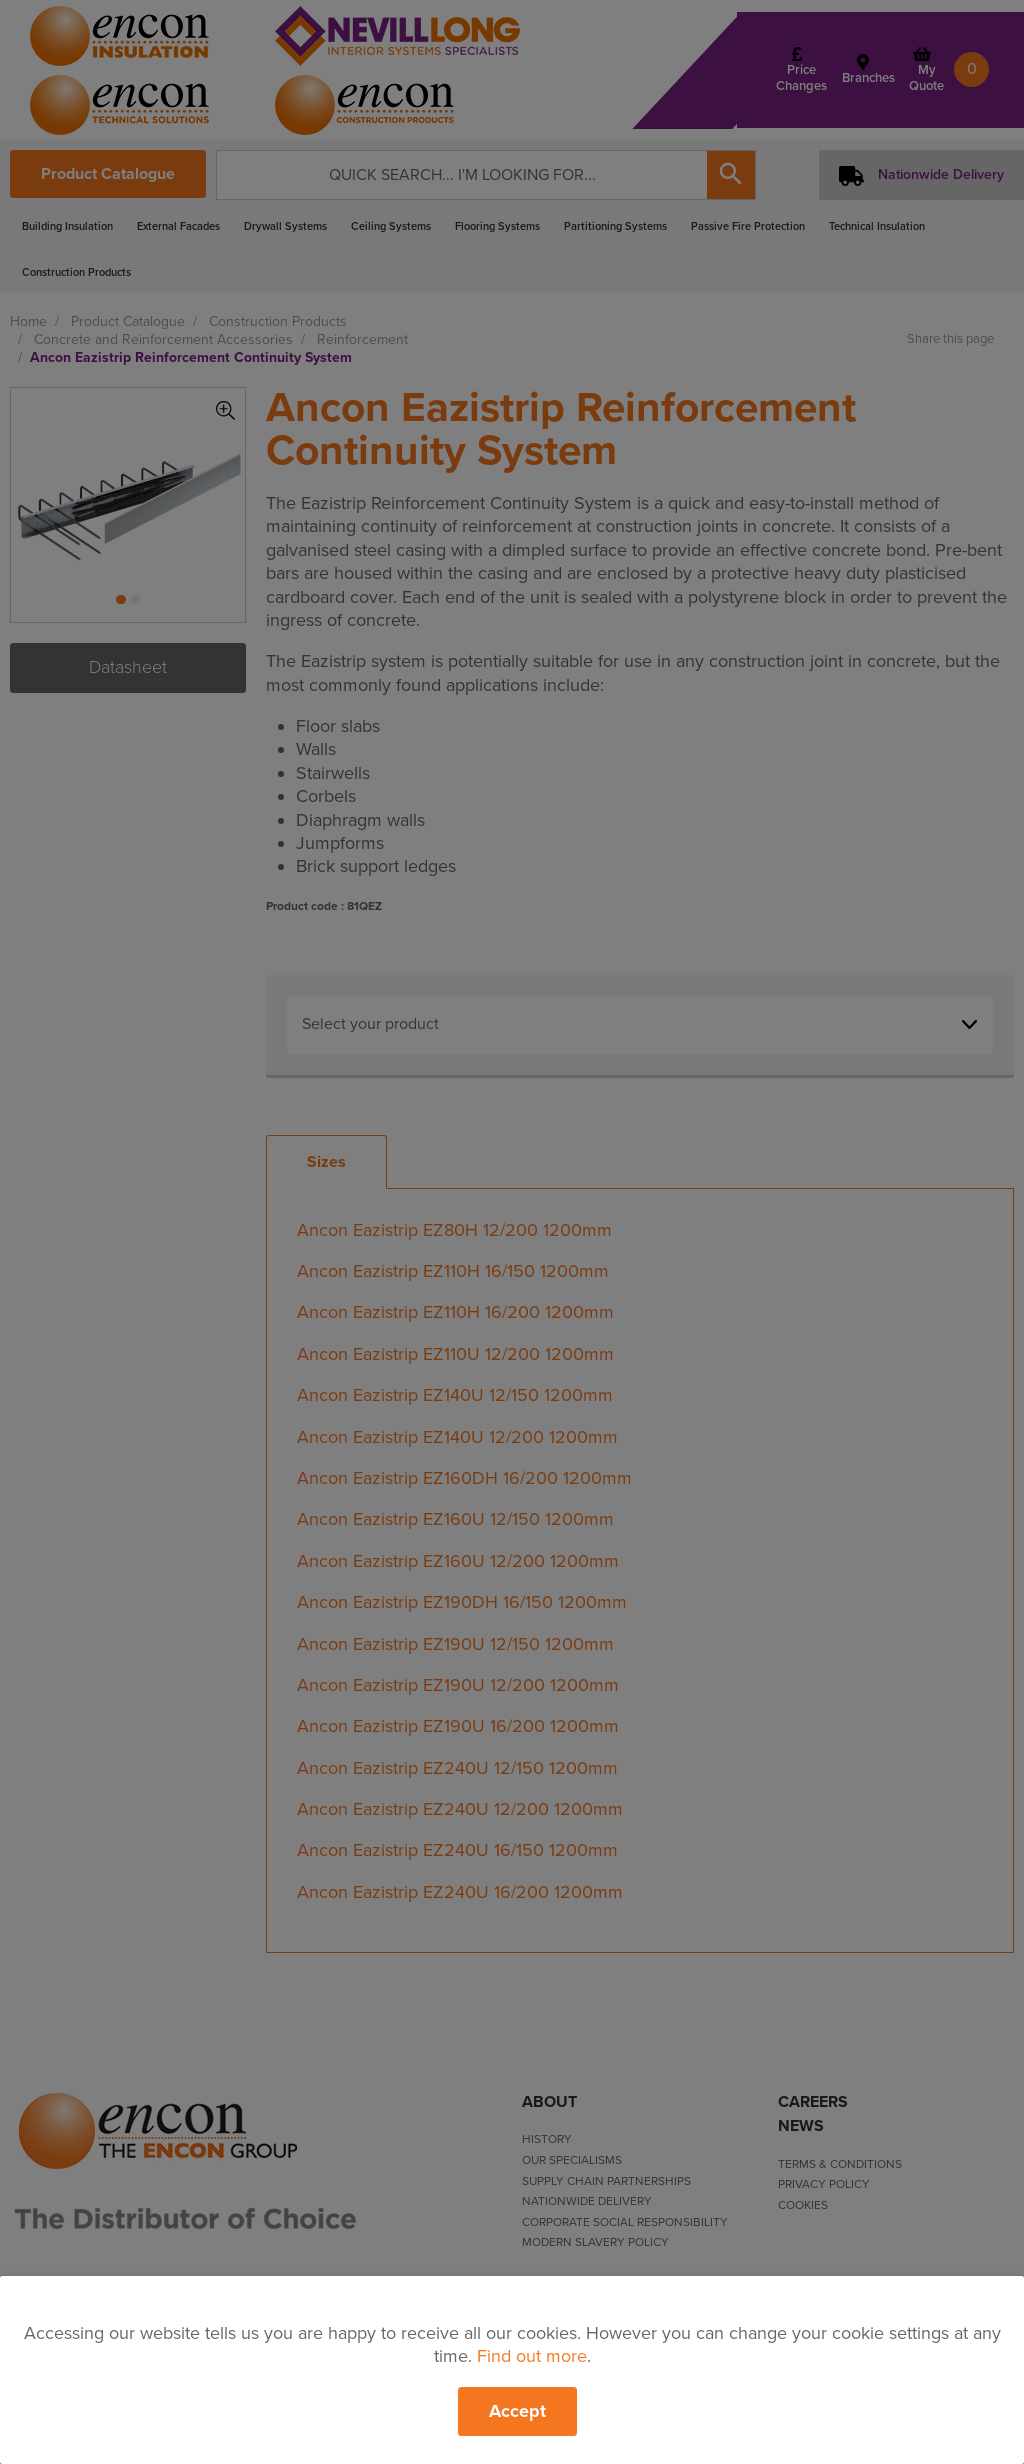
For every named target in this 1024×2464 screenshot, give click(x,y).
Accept (517, 2411)
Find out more (532, 2356)
